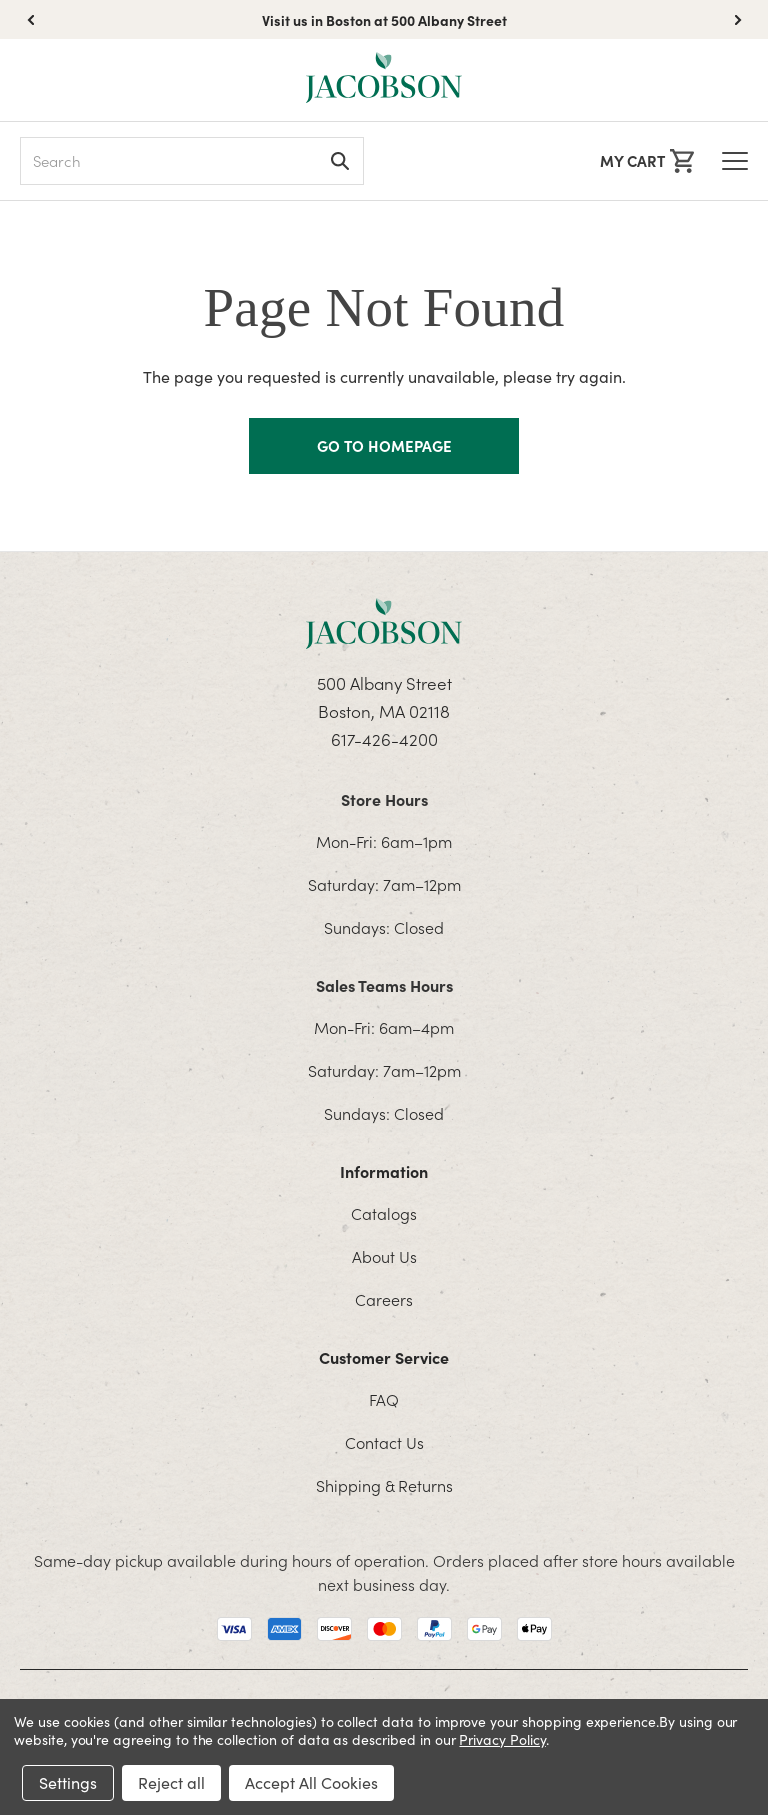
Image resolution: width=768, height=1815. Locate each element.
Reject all (171, 1782)
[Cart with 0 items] (647, 161)
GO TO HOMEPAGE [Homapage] (384, 445)
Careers (384, 1299)
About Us (384, 1256)
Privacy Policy (502, 1739)
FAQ (384, 1399)
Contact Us (384, 1442)
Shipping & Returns (384, 1485)
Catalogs (384, 1213)
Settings (68, 1782)
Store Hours (384, 799)
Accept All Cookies (311, 1782)
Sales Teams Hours (384, 985)
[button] (738, 20)
